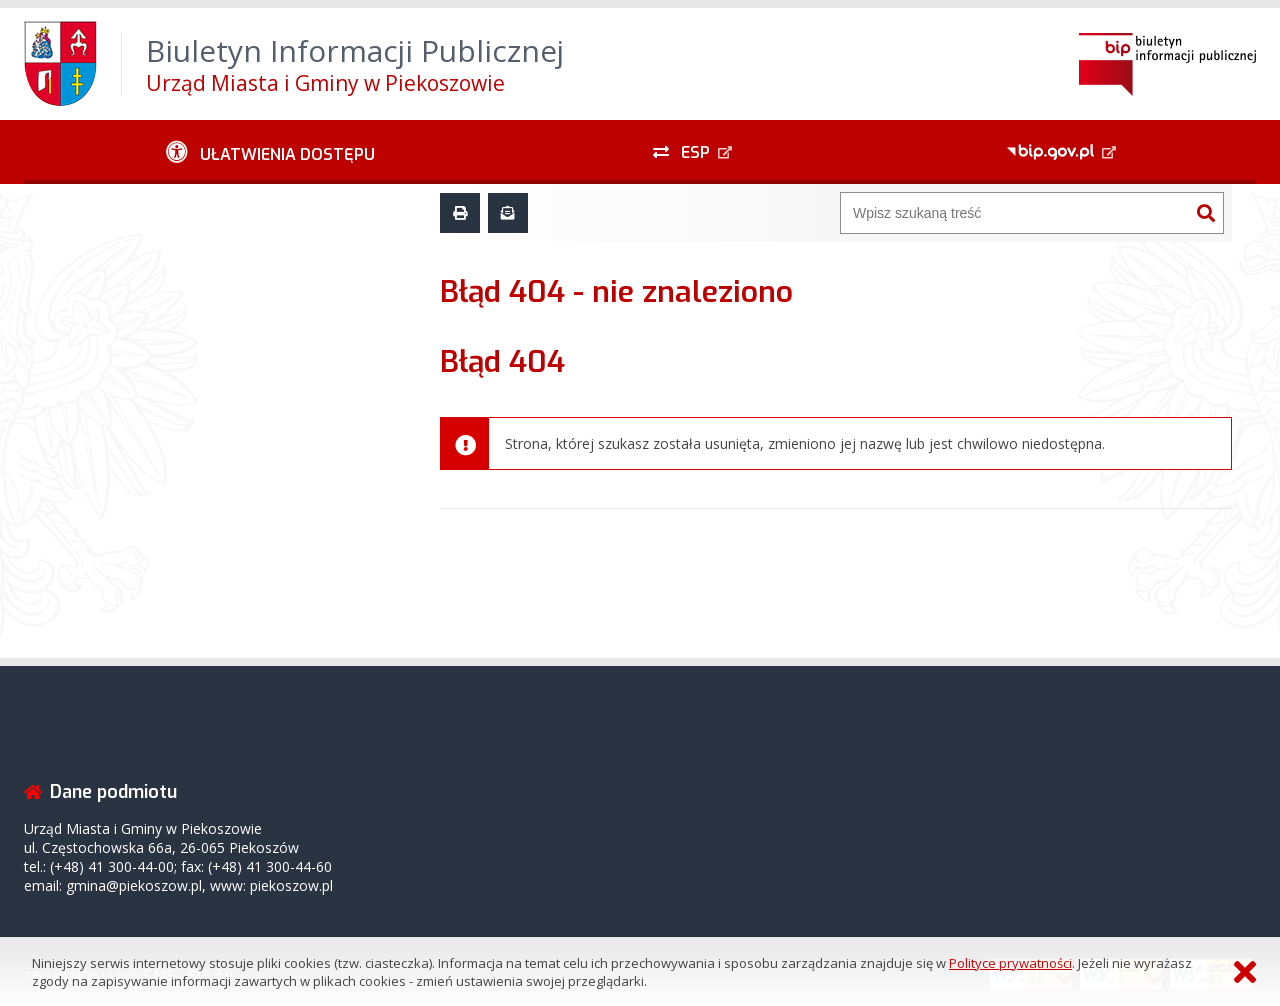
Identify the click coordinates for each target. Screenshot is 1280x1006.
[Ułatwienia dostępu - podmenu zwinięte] (270, 152)
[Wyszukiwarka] (1015, 213)
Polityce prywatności (1010, 963)
